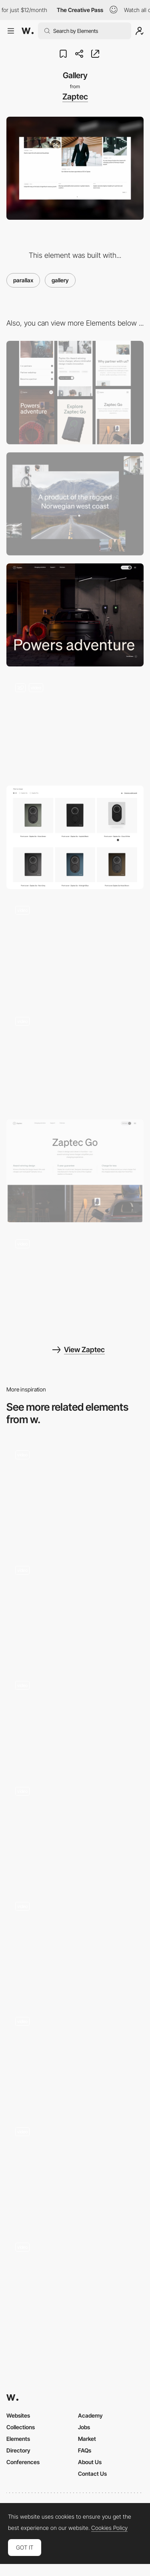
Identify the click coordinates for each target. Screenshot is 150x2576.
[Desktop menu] (75, 948)
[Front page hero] (75, 614)
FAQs (84, 2450)
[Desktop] (75, 503)
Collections (20, 2427)
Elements (18, 2438)
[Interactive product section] (75, 726)
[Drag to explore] (75, 2285)
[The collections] (75, 2170)
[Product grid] (75, 837)
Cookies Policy (109, 2528)
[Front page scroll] (75, 1059)
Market (87, 2438)
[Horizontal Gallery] (75, 1493)
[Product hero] (75, 1170)
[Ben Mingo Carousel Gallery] (75, 1719)
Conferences (23, 2462)
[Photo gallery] (75, 1829)
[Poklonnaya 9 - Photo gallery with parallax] (75, 2057)
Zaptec (75, 97)
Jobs (84, 2427)
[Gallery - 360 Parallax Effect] (75, 1944)
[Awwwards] (28, 31)
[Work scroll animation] (75, 1608)
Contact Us (92, 2473)
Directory (18, 2450)
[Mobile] (75, 392)
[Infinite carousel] (75, 1281)
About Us (90, 2462)
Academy (90, 2415)
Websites (18, 2415)
